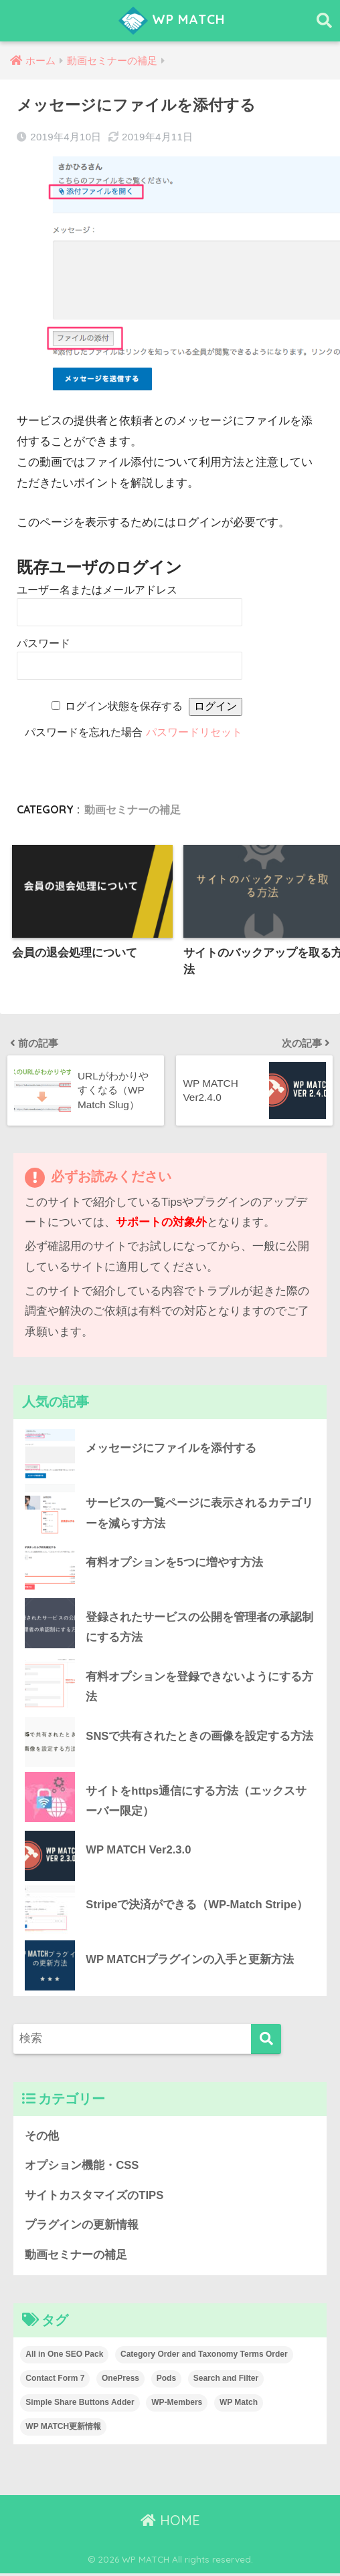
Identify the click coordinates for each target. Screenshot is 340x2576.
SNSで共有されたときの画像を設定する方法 (199, 1737)
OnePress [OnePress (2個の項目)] (120, 2381)
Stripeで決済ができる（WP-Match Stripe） (197, 1906)
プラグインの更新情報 (82, 2227)
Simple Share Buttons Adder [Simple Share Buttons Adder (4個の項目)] (79, 2405)
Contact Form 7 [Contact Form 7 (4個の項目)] (54, 2381)
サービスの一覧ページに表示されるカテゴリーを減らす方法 (199, 1514)
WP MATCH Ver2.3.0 (139, 1851)
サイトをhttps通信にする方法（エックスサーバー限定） (196, 1802)
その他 (42, 2138)
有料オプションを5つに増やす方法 (174, 1563)
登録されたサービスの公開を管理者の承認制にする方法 (199, 1628)
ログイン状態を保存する (124, 706)
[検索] (266, 2041)
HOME (170, 2523)
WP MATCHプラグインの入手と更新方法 (190, 1961)
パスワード (43, 643)
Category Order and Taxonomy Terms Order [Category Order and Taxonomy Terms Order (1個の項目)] (204, 2356)
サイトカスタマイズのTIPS (94, 2197)
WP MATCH (171, 20)
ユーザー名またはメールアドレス (97, 590)
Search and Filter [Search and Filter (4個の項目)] (225, 2381)
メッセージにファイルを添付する (171, 1448)
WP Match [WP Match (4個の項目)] (239, 2405)
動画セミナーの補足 (132, 809)
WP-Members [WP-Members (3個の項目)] (176, 2405)
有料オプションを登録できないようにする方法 (199, 1687)
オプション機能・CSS (82, 2168)
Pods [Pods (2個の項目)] (166, 2381)
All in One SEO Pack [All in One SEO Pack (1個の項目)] (64, 2356)
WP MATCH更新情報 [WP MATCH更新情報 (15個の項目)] (63, 2429)
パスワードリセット (194, 732)
